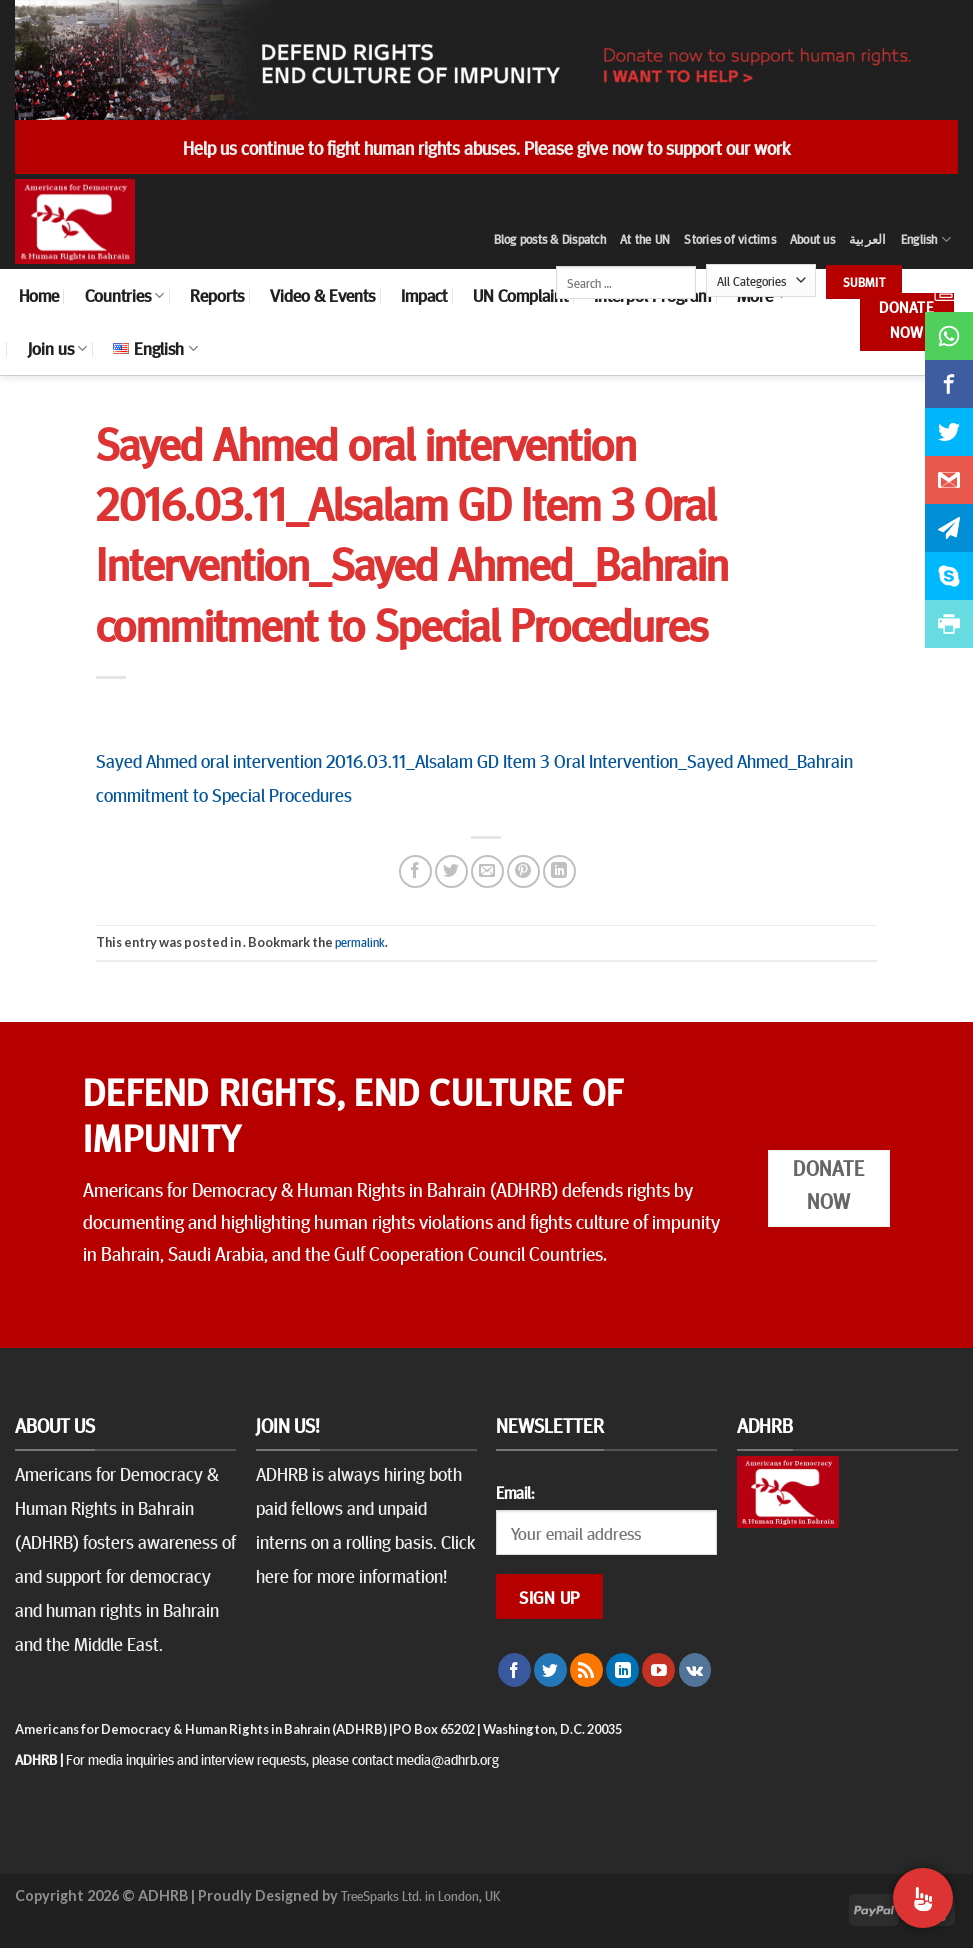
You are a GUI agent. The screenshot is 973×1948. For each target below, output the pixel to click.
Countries (124, 295)
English (926, 239)
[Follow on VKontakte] (695, 1670)
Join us (57, 348)
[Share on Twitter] (451, 871)
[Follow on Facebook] (514, 1670)
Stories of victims (730, 239)
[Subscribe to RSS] (586, 1670)
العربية (868, 239)
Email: (515, 1492)
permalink (360, 942)
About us (812, 239)
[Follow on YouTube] (658, 1670)
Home (39, 295)
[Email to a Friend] (487, 871)
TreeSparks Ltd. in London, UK (420, 1895)
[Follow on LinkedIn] (622, 1670)
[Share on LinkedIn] (559, 871)
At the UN (645, 239)
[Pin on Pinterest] (523, 871)
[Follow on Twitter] (550, 1670)
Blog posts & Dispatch (550, 239)
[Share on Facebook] (415, 871)
